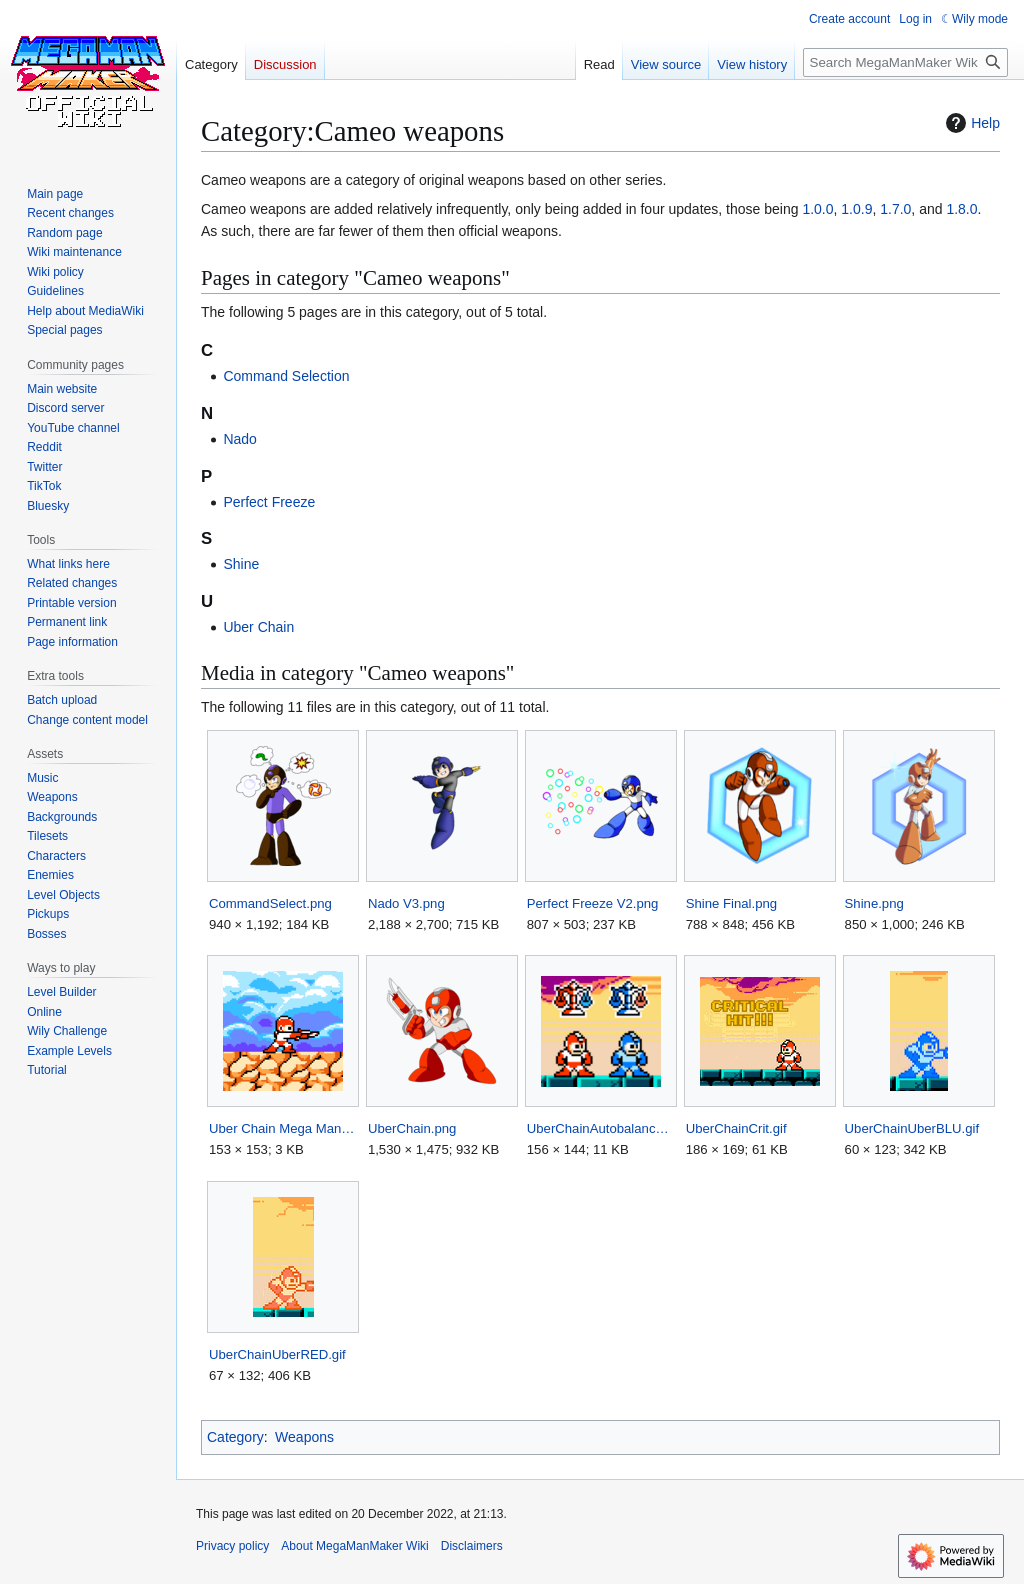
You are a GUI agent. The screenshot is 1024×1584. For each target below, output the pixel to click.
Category (235, 1437)
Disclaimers (472, 1546)
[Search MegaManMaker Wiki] (905, 62)
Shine (241, 564)
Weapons (304, 1437)
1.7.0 (895, 209)
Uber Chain (258, 627)
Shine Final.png (731, 903)
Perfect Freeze (269, 502)
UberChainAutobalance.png (600, 1128)
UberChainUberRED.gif (277, 1354)
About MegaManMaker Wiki (354, 1546)
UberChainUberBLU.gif (912, 1128)
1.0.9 (856, 209)
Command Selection (286, 376)
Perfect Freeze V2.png (593, 903)
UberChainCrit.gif (736, 1128)
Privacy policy (232, 1546)
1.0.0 (817, 209)
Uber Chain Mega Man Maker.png (282, 1128)
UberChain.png (412, 1128)
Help (970, 123)
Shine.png (874, 903)
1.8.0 (961, 209)
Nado (239, 439)
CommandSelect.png (270, 903)
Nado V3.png (406, 903)
